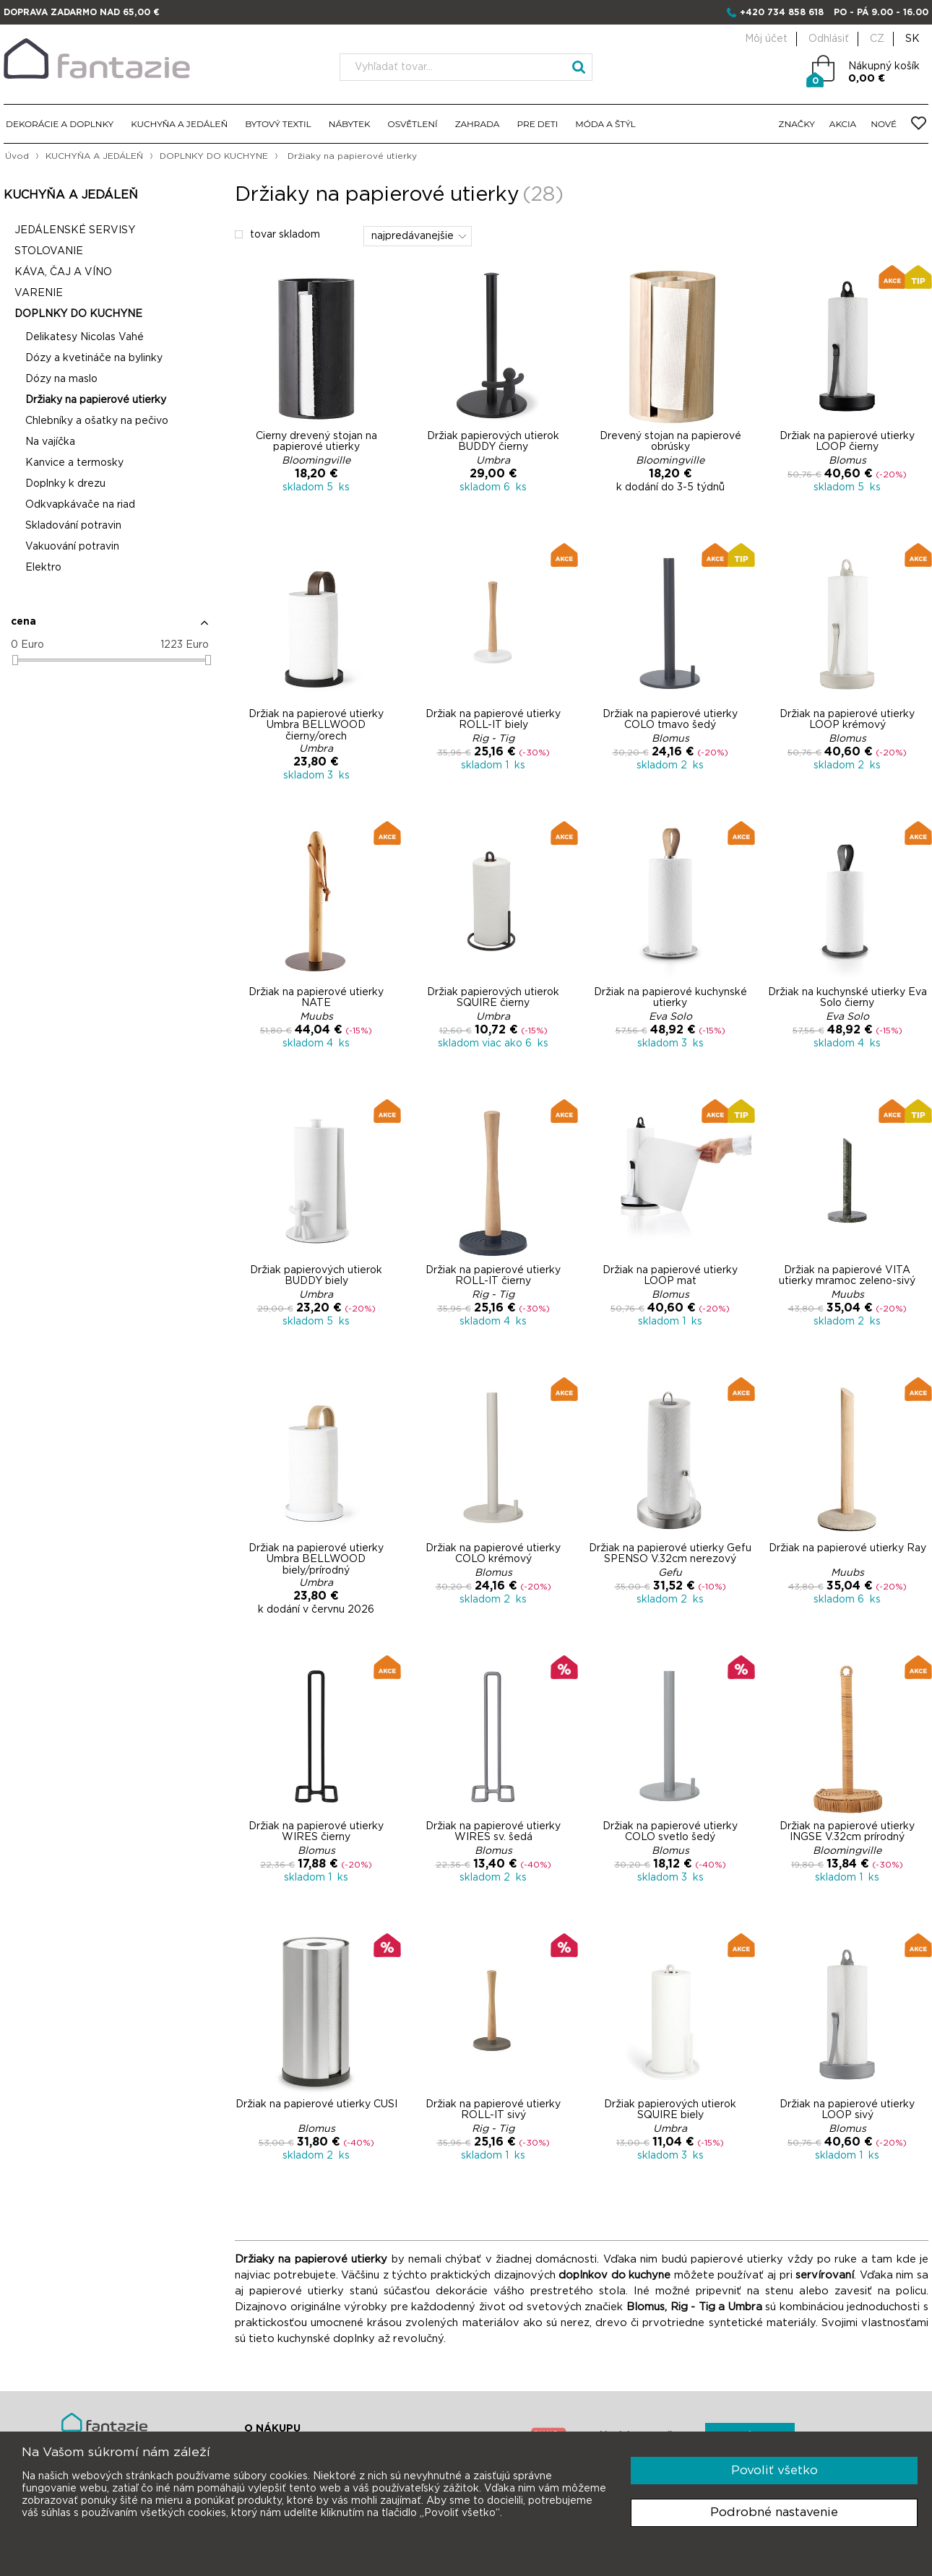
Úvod (17, 156)
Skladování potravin (73, 526)
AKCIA (842, 123)
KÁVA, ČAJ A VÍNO (63, 272)
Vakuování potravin (72, 547)
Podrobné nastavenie (774, 2512)
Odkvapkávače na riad (80, 505)
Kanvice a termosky (74, 463)
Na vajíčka (50, 442)
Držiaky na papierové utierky (95, 400)
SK (912, 39)
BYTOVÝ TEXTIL (278, 123)
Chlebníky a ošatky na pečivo (96, 421)
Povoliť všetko (774, 2470)
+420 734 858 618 (782, 12)
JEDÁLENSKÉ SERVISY (74, 230)
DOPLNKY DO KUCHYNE (214, 156)
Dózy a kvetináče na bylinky (94, 358)
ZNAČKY (797, 123)
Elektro (43, 568)
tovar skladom (277, 235)
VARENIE (38, 293)
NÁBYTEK (350, 123)
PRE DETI (537, 123)
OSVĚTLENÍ (413, 123)
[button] (110, 627)
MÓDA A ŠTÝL (605, 123)
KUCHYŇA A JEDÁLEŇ (179, 123)
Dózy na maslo (61, 379)
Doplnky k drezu (65, 484)
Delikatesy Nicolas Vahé (84, 337)
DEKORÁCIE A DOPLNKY (59, 123)
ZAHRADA (477, 123)
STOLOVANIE (48, 251)
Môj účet (766, 39)
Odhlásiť (828, 39)
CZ (877, 39)
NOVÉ (884, 123)
